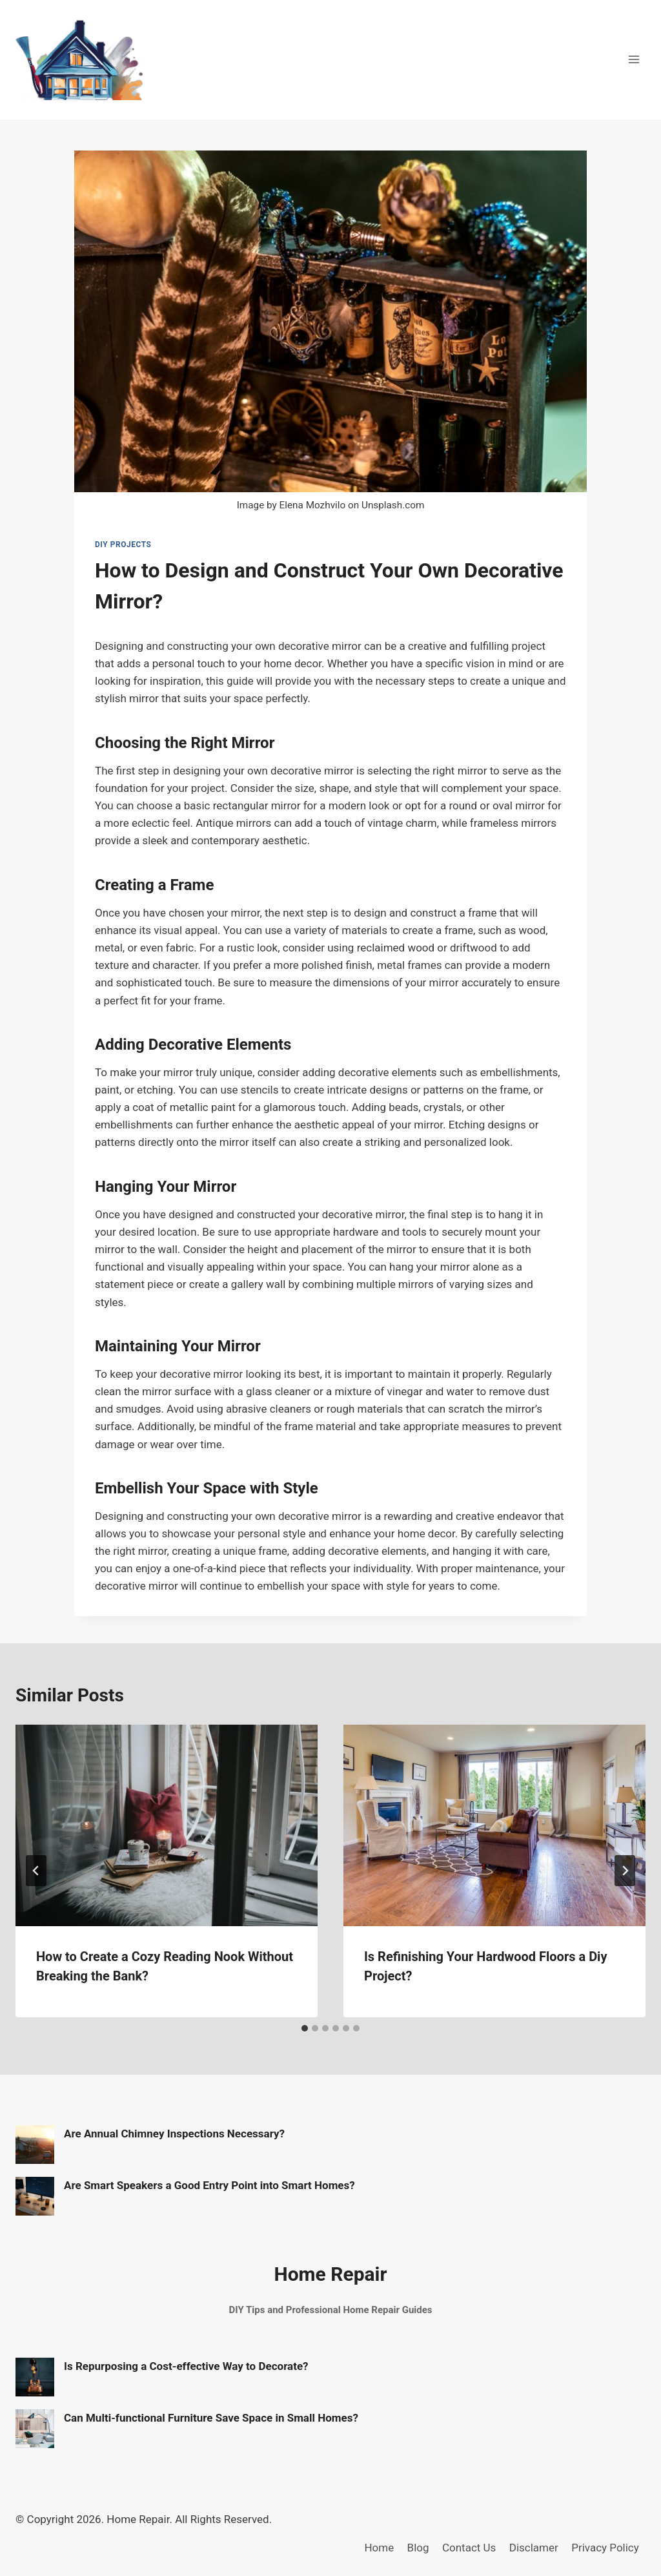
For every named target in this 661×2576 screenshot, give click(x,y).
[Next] (625, 1870)
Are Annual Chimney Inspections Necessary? (174, 2133)
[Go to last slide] (36, 1870)
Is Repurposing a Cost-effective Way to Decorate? (186, 2366)
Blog (418, 2547)
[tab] (304, 2028)
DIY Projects (123, 544)
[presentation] (166, 1825)
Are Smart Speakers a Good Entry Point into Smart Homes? (209, 2185)
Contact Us (469, 2547)
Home (379, 2547)
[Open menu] (634, 60)
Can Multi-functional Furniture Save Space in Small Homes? (211, 2417)
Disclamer (533, 2547)
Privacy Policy (605, 2547)
